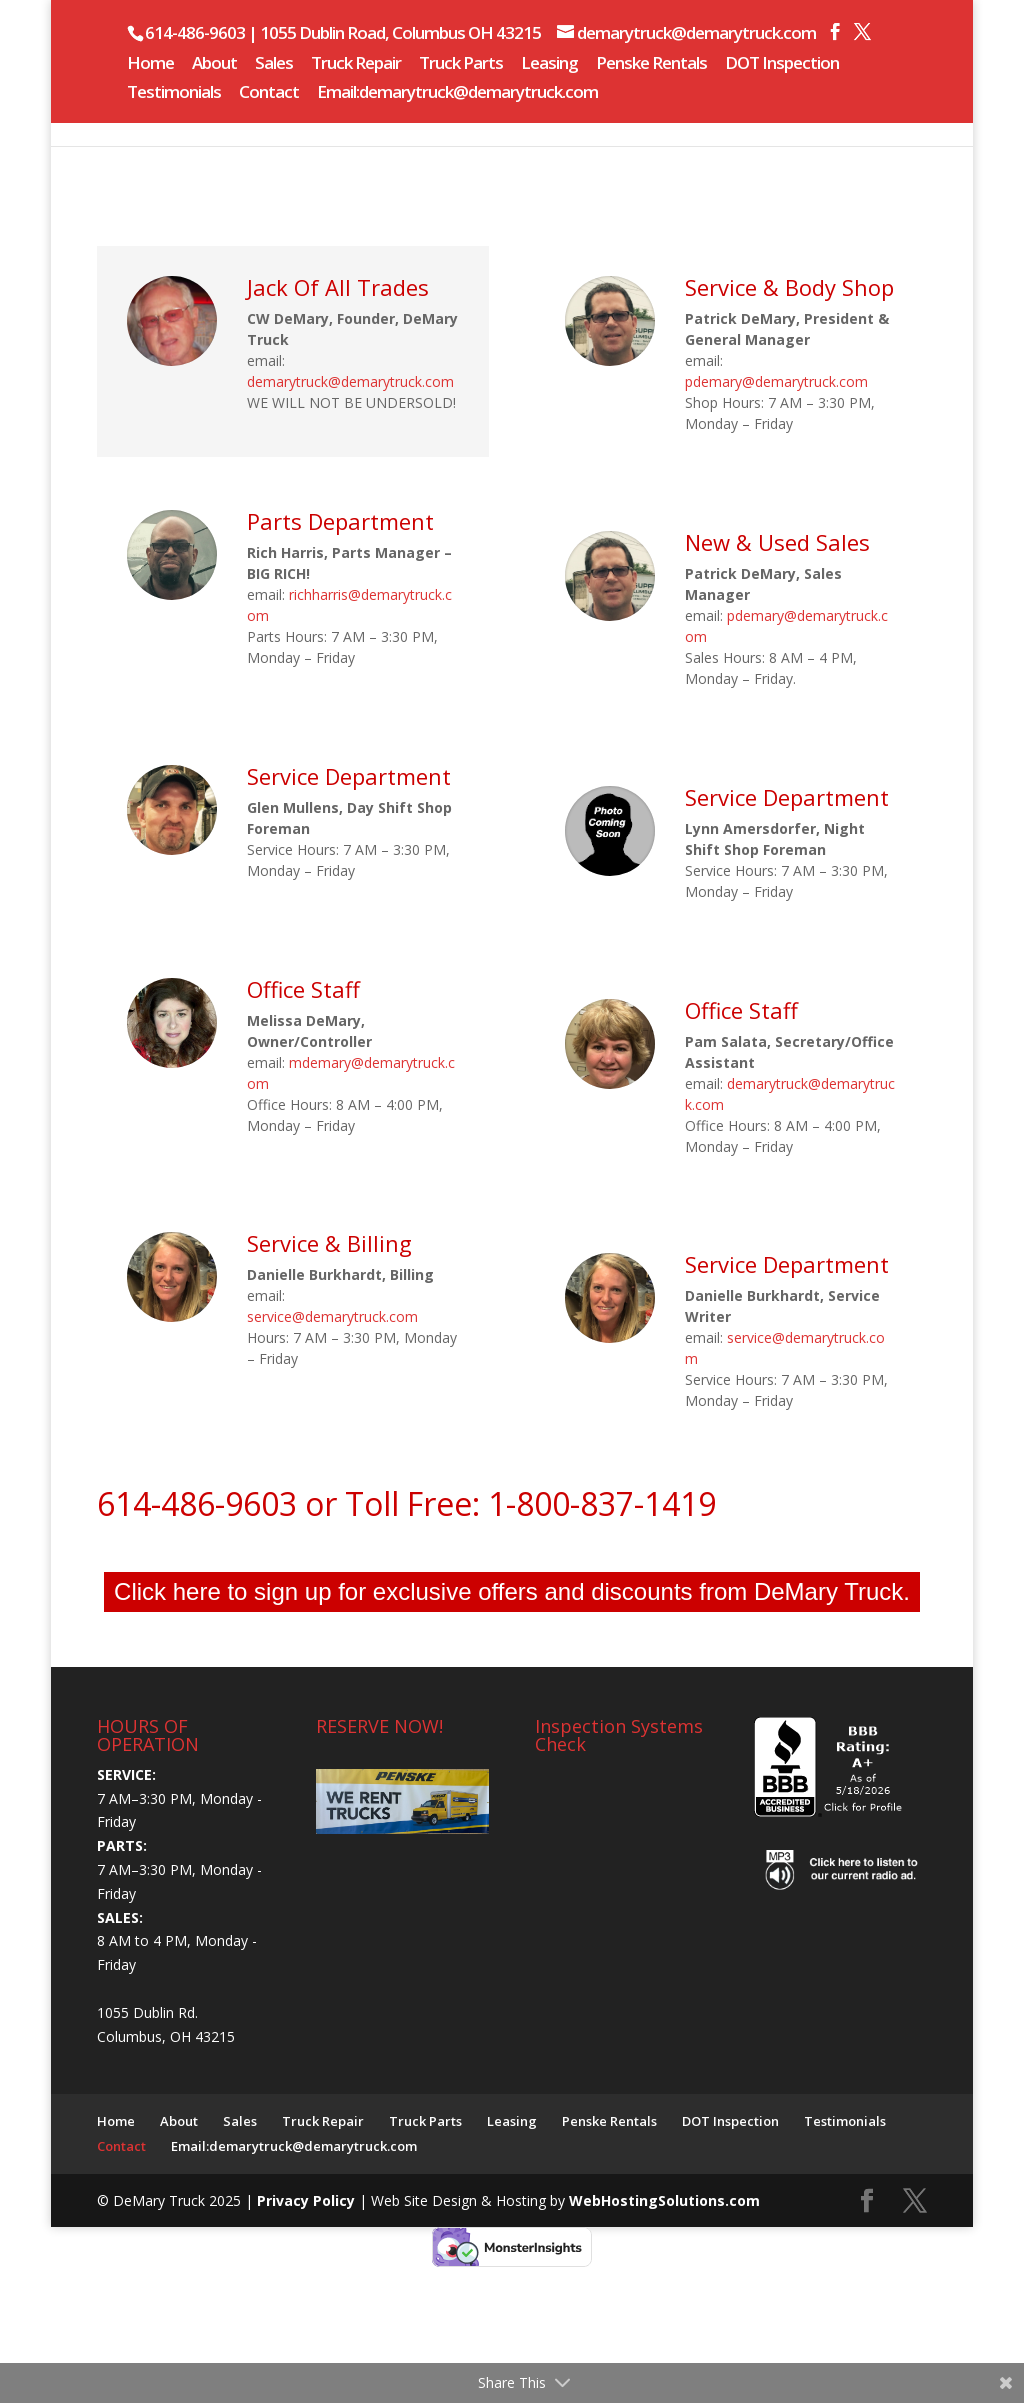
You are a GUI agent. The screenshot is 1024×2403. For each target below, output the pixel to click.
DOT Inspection (782, 64)
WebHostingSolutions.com (664, 2200)
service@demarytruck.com (332, 1316)
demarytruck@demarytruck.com (350, 381)
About (214, 64)
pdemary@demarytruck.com (776, 381)
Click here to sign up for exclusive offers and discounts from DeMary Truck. (512, 1591)
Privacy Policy (308, 2200)
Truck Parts (461, 64)
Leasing (549, 64)
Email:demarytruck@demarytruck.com (457, 93)
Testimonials (174, 93)
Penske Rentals (651, 64)
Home (150, 64)
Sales (274, 64)
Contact (269, 93)
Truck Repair (356, 64)
